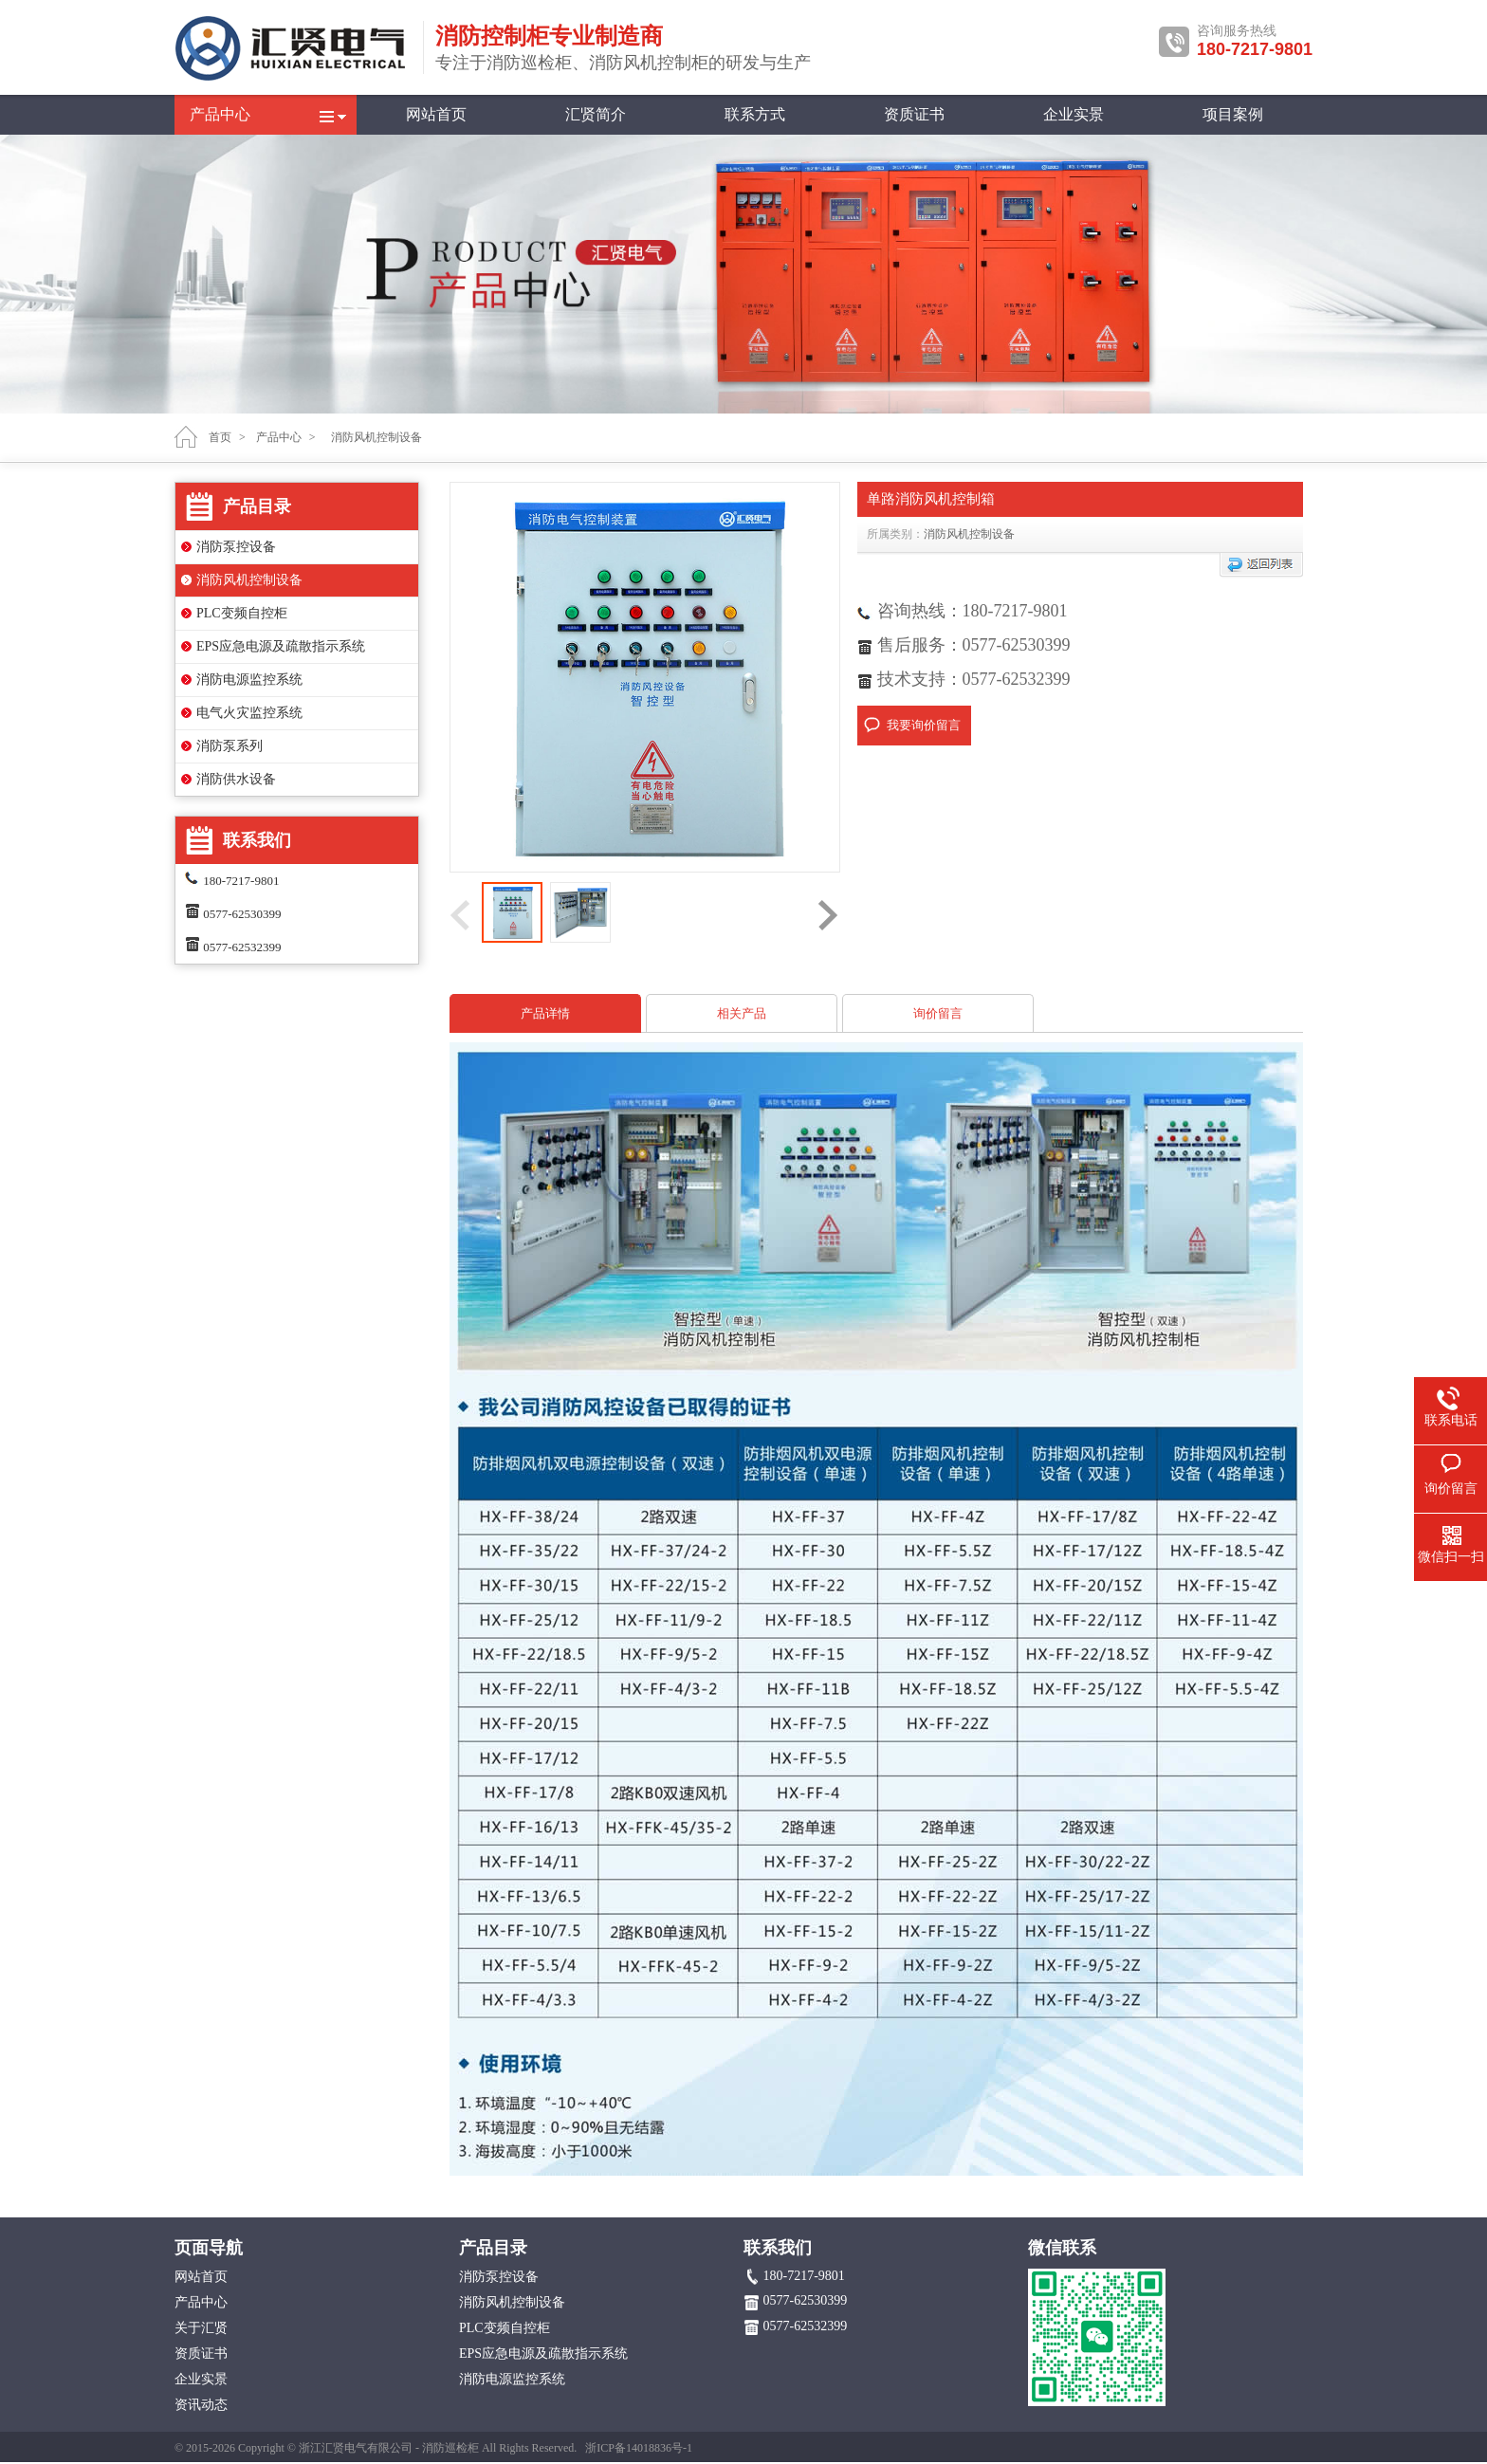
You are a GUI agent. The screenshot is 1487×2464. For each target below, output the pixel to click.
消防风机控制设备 (249, 580)
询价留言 (938, 1013)
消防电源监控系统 (249, 679)
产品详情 (545, 1013)
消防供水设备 (236, 779)
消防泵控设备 (236, 547)
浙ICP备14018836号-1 (638, 2448)
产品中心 (220, 114)
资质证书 (914, 114)
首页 (220, 437)
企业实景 (1073, 114)
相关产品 (741, 1013)
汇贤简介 (595, 114)
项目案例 (1232, 114)
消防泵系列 (229, 746)
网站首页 (436, 114)
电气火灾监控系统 (249, 713)
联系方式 (755, 114)
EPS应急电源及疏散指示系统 (280, 646)
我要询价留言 (924, 725)
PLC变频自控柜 (241, 613)
